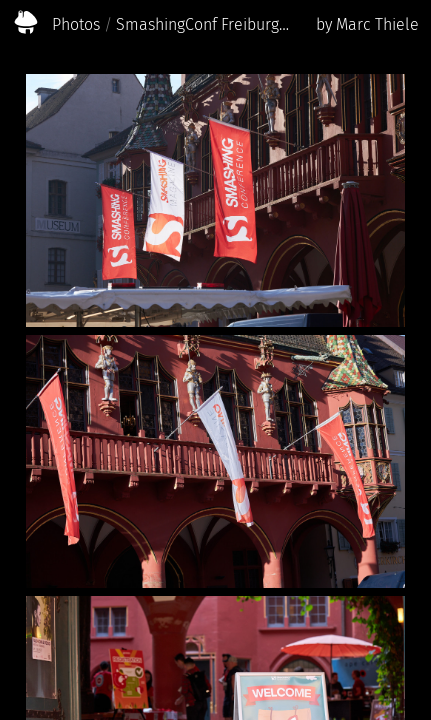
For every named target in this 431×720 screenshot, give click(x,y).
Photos (76, 24)
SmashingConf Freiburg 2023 (204, 24)
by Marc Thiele (367, 24)
